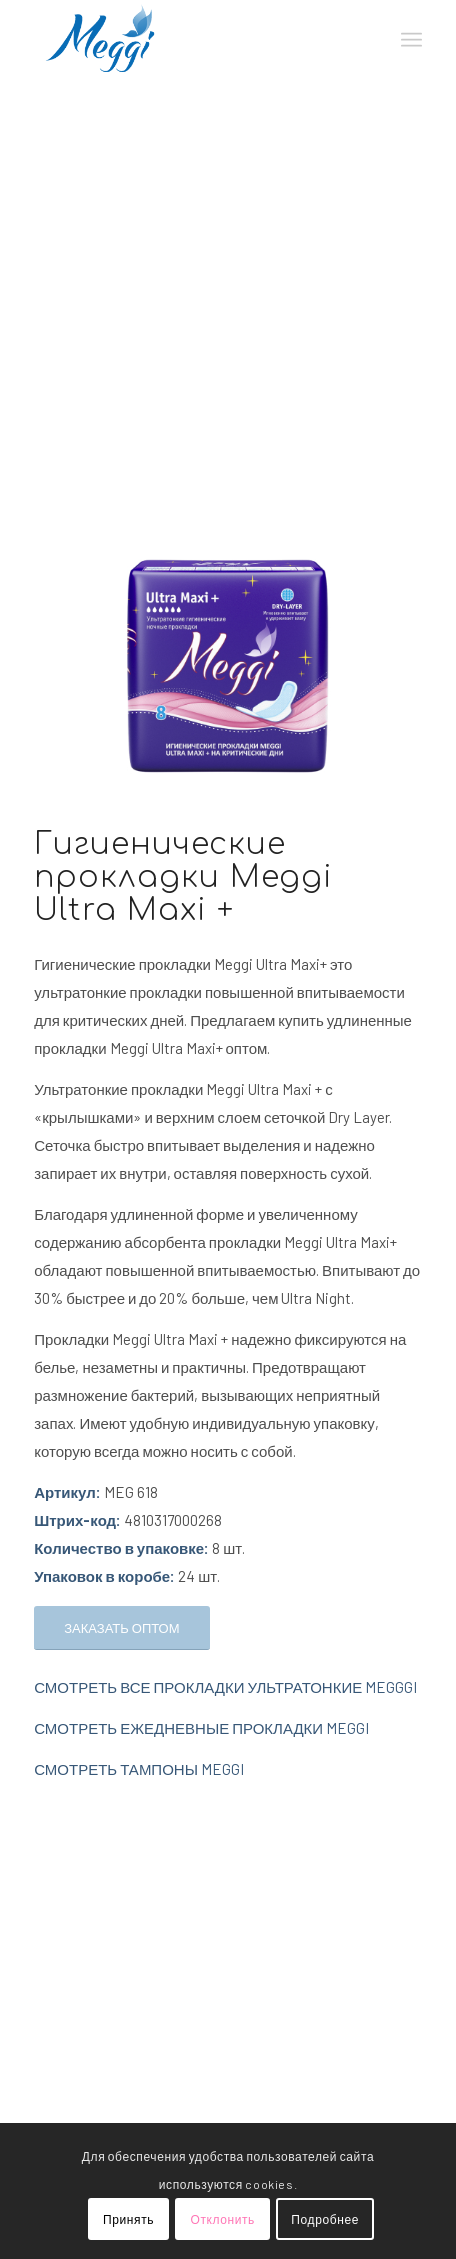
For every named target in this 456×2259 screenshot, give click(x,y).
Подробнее (325, 2219)
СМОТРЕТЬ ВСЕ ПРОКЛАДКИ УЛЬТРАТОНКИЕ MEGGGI (225, 1687)
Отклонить (222, 2219)
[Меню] (411, 40)
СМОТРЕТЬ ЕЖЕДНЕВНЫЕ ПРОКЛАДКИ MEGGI (201, 1728)
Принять (128, 2219)
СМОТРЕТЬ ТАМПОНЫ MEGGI (139, 1769)
